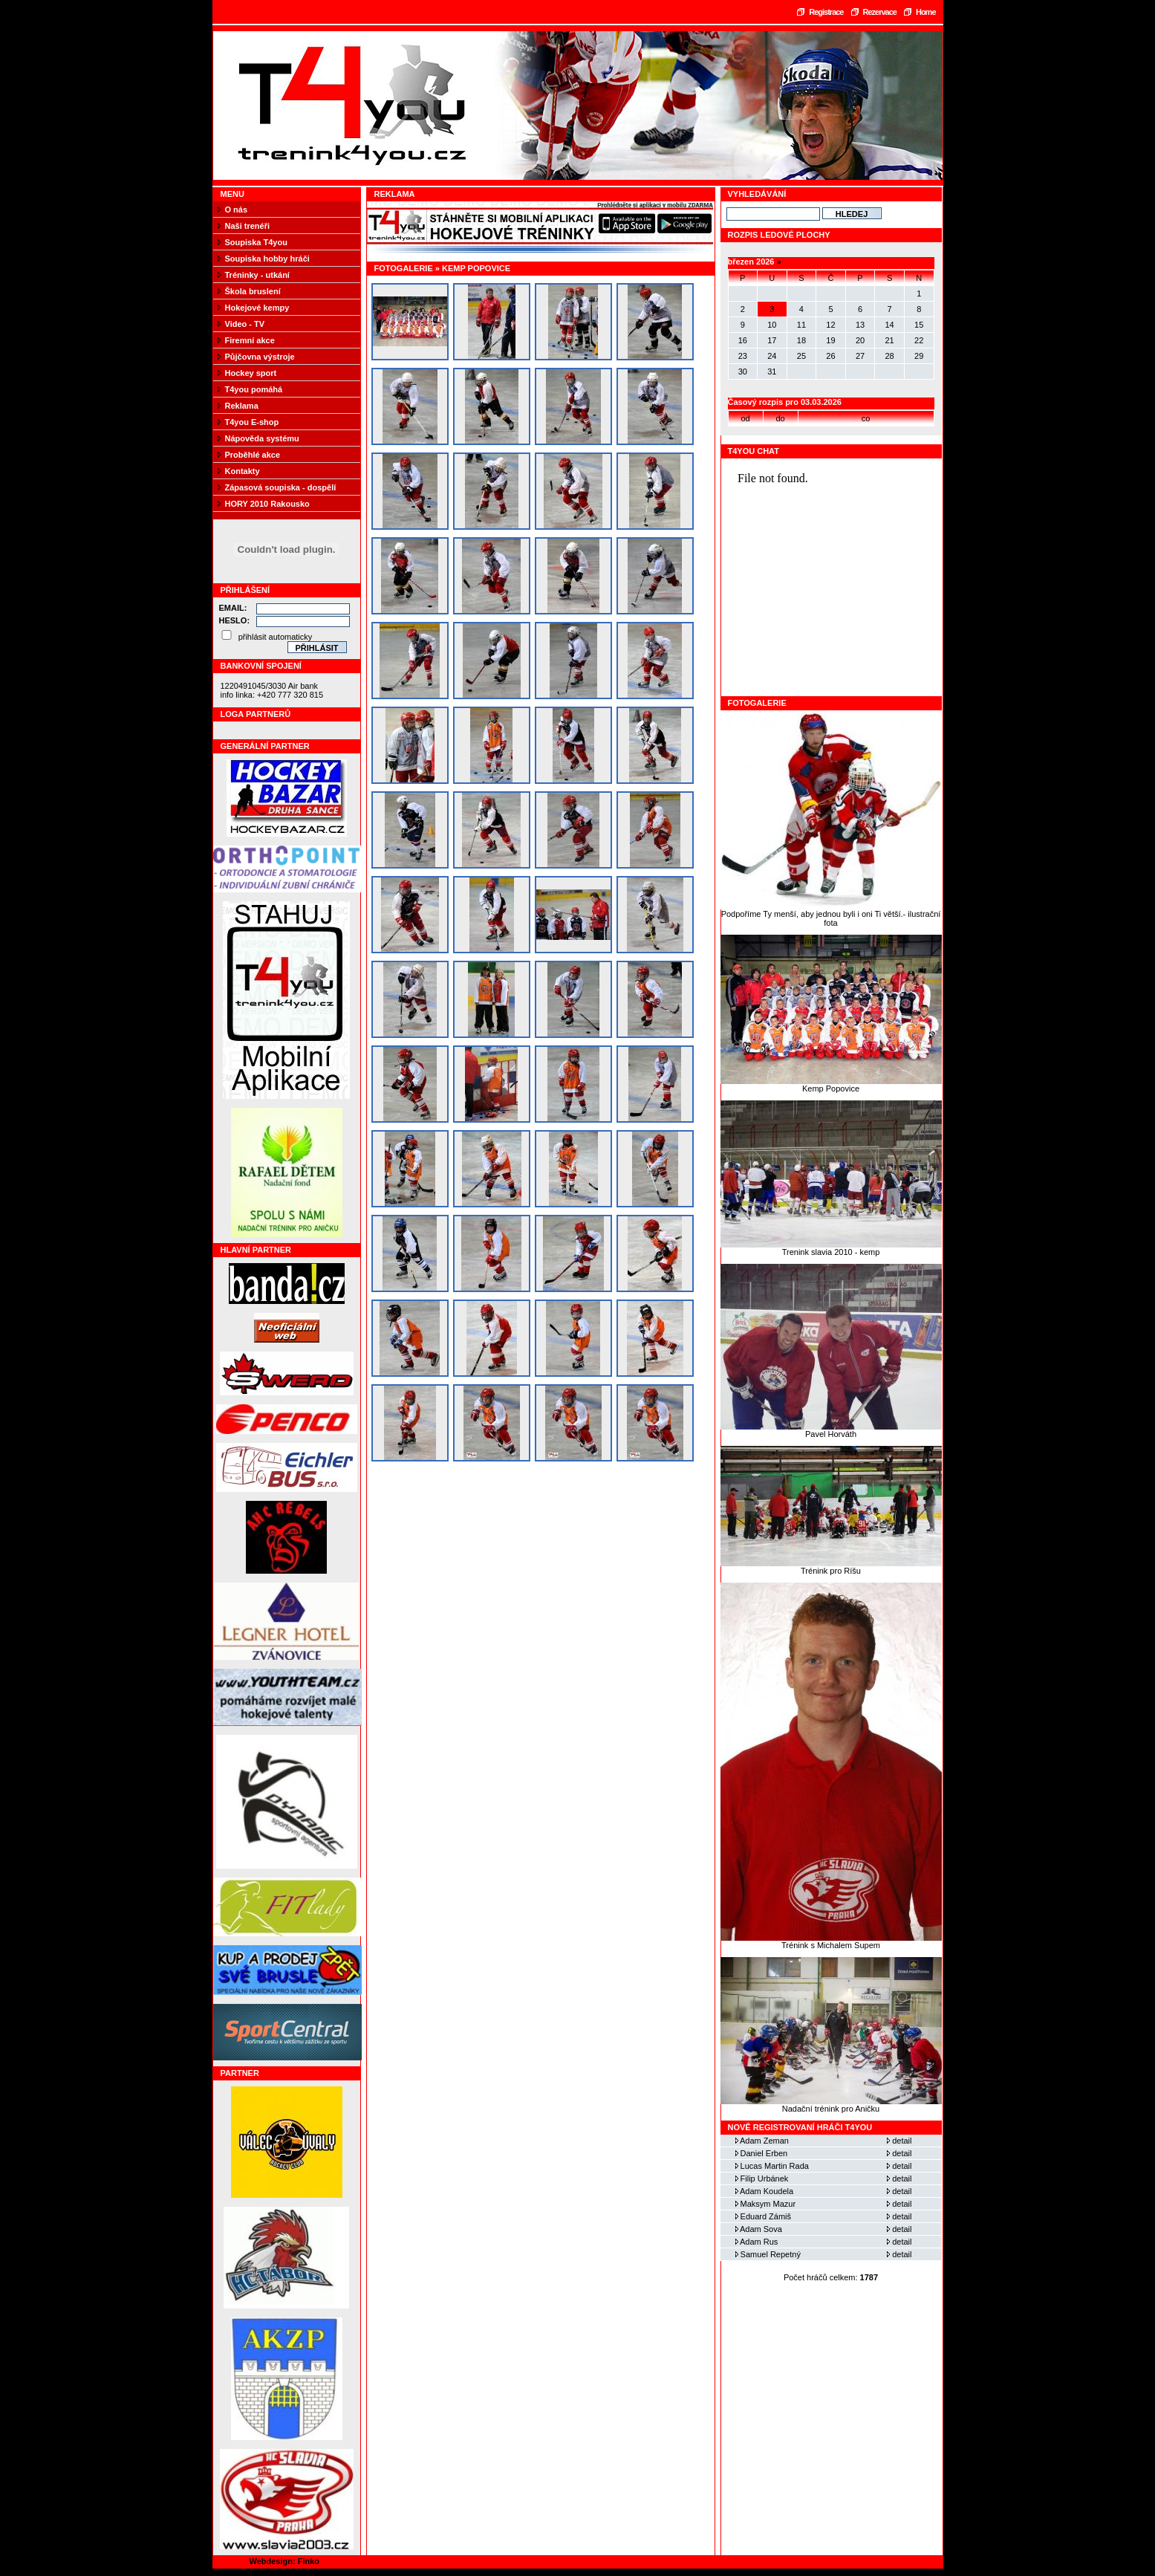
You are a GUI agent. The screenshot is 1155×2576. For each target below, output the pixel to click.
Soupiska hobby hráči (267, 258)
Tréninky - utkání (257, 274)
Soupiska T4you (256, 242)
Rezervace (880, 11)
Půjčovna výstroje (260, 356)
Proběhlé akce (253, 454)
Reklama (241, 405)
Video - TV (245, 323)
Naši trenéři (247, 225)
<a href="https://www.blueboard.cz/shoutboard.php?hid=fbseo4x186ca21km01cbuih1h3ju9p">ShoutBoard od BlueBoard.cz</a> (832, 577)
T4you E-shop (252, 422)
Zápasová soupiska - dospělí (280, 487)
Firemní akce (250, 340)
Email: (233, 607)
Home (926, 11)
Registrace (826, 11)
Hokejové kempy (257, 307)
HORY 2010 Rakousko (267, 503)
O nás (236, 209)
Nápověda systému (262, 438)
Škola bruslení (253, 291)
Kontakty (242, 471)
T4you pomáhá (254, 389)
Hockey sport (251, 373)
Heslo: (234, 620)
